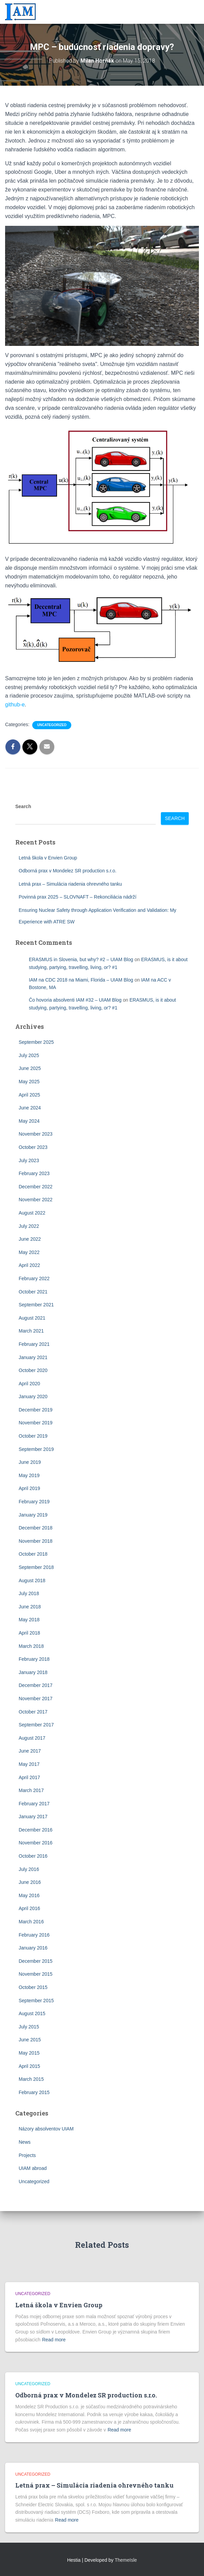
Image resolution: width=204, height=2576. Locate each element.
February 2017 (34, 1803)
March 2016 (31, 1921)
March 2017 (31, 1790)
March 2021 (31, 1331)
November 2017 (36, 1698)
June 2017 (30, 1751)
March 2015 (31, 2079)
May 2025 (29, 1081)
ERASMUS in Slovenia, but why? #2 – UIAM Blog (81, 959)
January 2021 (33, 1357)
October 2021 (33, 1291)
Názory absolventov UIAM (46, 2128)
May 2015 (29, 2053)
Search (23, 806)
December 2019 (36, 1409)
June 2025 (30, 1068)
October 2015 (33, 1987)
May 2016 (29, 1895)
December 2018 (36, 1527)
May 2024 (29, 1121)
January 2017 (33, 1816)
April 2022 (29, 1265)
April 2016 (29, 1908)
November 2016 (36, 1842)
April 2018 (29, 1633)
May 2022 (29, 1252)
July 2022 (29, 1226)
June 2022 (30, 1239)
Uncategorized (51, 725)
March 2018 (31, 1646)
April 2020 (29, 1383)
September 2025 (36, 1042)
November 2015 (36, 1974)
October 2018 (33, 1554)
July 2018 (29, 1593)
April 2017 (29, 1777)
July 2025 (29, 1055)
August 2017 (32, 1738)
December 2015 (36, 1961)
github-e (15, 704)
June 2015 (30, 2039)
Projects (27, 2155)
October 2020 (33, 1370)
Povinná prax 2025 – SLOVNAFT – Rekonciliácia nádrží (77, 897)
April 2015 (29, 2066)
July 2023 (29, 1160)
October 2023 (33, 1147)
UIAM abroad (33, 2168)
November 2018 (36, 1541)
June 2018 (30, 1606)
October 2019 (33, 1436)
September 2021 (36, 1304)
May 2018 (29, 1619)
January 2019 (33, 1515)
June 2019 (30, 1462)
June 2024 (30, 1107)
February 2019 (34, 1501)
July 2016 (29, 1869)
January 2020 (33, 1396)
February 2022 (34, 1278)
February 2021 (34, 1344)
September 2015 (36, 2000)
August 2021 (32, 1318)
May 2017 (29, 1764)
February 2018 (34, 1659)
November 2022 (36, 1199)
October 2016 (33, 1856)
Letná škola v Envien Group (48, 857)
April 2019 (29, 1488)
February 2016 (34, 1935)
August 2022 (32, 1213)
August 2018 (32, 1580)
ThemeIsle (126, 2560)
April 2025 (29, 1095)
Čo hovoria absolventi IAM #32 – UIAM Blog (75, 1000)
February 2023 (34, 1173)
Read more (54, 2339)
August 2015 (32, 2013)
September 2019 (36, 1449)
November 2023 (36, 1134)
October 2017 (33, 1711)
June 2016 (30, 1882)
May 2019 (29, 1475)
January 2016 (33, 1948)
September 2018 (36, 1567)
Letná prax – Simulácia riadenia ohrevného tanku (70, 884)
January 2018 (33, 1672)
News (25, 2142)
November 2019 (36, 1422)
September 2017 (36, 1724)
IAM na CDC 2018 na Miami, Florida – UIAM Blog (81, 980)
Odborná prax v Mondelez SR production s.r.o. (67, 870)
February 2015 (34, 2092)
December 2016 (36, 1830)
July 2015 (29, 2026)
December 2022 (36, 1186)
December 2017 (36, 1685)
